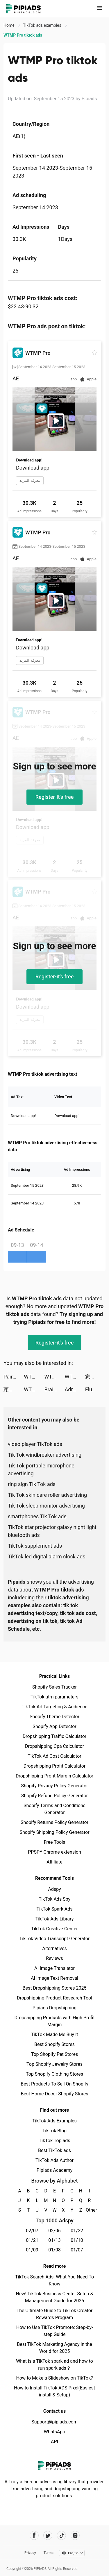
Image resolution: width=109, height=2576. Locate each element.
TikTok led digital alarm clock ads (46, 1556)
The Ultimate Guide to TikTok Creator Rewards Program (55, 2314)
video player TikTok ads (35, 1444)
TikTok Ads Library (54, 1919)
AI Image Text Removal (54, 1978)
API (54, 2441)
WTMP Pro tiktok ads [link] (22, 35)
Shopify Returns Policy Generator (54, 1822)
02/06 (54, 2230)
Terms (48, 2553)
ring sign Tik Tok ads (32, 1484)
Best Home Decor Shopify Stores (54, 2094)
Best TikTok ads (54, 2150)
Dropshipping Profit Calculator (54, 1766)
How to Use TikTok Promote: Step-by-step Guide (54, 2331)
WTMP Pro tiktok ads (34, 1377)
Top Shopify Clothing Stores (54, 2074)
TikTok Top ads (54, 2140)
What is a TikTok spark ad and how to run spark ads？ (54, 2364)
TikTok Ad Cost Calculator (54, 1756)
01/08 (54, 2250)
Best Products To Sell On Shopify (54, 2084)
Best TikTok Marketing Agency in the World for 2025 (54, 2348)
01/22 (77, 2230)
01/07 (77, 2250)
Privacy (30, 2553)
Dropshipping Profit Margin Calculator (54, 1776)
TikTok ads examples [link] (42, 25)
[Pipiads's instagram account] (75, 2535)
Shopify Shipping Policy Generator (54, 1832)
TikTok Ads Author (54, 2160)
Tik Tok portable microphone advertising (41, 1469)
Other (89, 2210)
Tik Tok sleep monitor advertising (46, 1506)
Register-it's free (54, 797)
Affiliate (54, 1862)
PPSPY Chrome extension (54, 1852)
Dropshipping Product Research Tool (54, 1998)
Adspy (54, 1889)
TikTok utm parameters (54, 1697)
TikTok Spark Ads (55, 1909)
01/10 (77, 2240)
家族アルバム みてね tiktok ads (95, 1377)
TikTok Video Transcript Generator (54, 1938)
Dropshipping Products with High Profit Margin (54, 2021)
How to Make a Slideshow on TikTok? (54, 2378)
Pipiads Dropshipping (54, 2008)
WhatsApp (54, 2431)
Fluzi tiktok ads (95, 1389)
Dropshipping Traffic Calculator (54, 1736)
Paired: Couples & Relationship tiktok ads (13, 1377)
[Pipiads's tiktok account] (61, 2535)
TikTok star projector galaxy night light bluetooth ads (52, 1531)
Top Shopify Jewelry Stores (54, 2064)
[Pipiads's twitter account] (47, 2535)
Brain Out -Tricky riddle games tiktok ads (54, 1389)
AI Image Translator (54, 1968)
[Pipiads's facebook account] (34, 2535)
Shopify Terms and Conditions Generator (54, 1809)
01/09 (32, 2250)
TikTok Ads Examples (54, 2121)
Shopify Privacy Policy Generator (54, 1786)
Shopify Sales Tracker (54, 1687)
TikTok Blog (54, 2130)
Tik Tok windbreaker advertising (44, 1455)
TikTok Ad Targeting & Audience (54, 1706)
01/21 (32, 2240)
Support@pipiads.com (54, 2422)
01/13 (54, 2240)
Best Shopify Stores (54, 2044)
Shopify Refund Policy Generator (54, 1795)
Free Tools (54, 1842)
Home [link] (9, 25)
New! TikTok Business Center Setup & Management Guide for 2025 (54, 2297)
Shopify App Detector (54, 1726)
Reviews (54, 1958)
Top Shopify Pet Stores (54, 2054)
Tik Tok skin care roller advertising (47, 1495)
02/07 (32, 2230)
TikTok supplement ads (35, 1546)
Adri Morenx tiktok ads (75, 1389)
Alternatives (54, 1948)
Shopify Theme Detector (54, 1716)
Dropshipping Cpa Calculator (54, 1746)
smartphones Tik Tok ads (37, 1516)
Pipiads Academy (54, 2170)
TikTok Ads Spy (54, 1899)
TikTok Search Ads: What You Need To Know (54, 2280)
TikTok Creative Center (54, 1928)
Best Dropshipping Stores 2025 (54, 1988)
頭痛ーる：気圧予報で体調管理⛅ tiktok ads (13, 1389)
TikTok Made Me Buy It (54, 2034)
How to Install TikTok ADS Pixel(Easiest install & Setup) (54, 2391)
